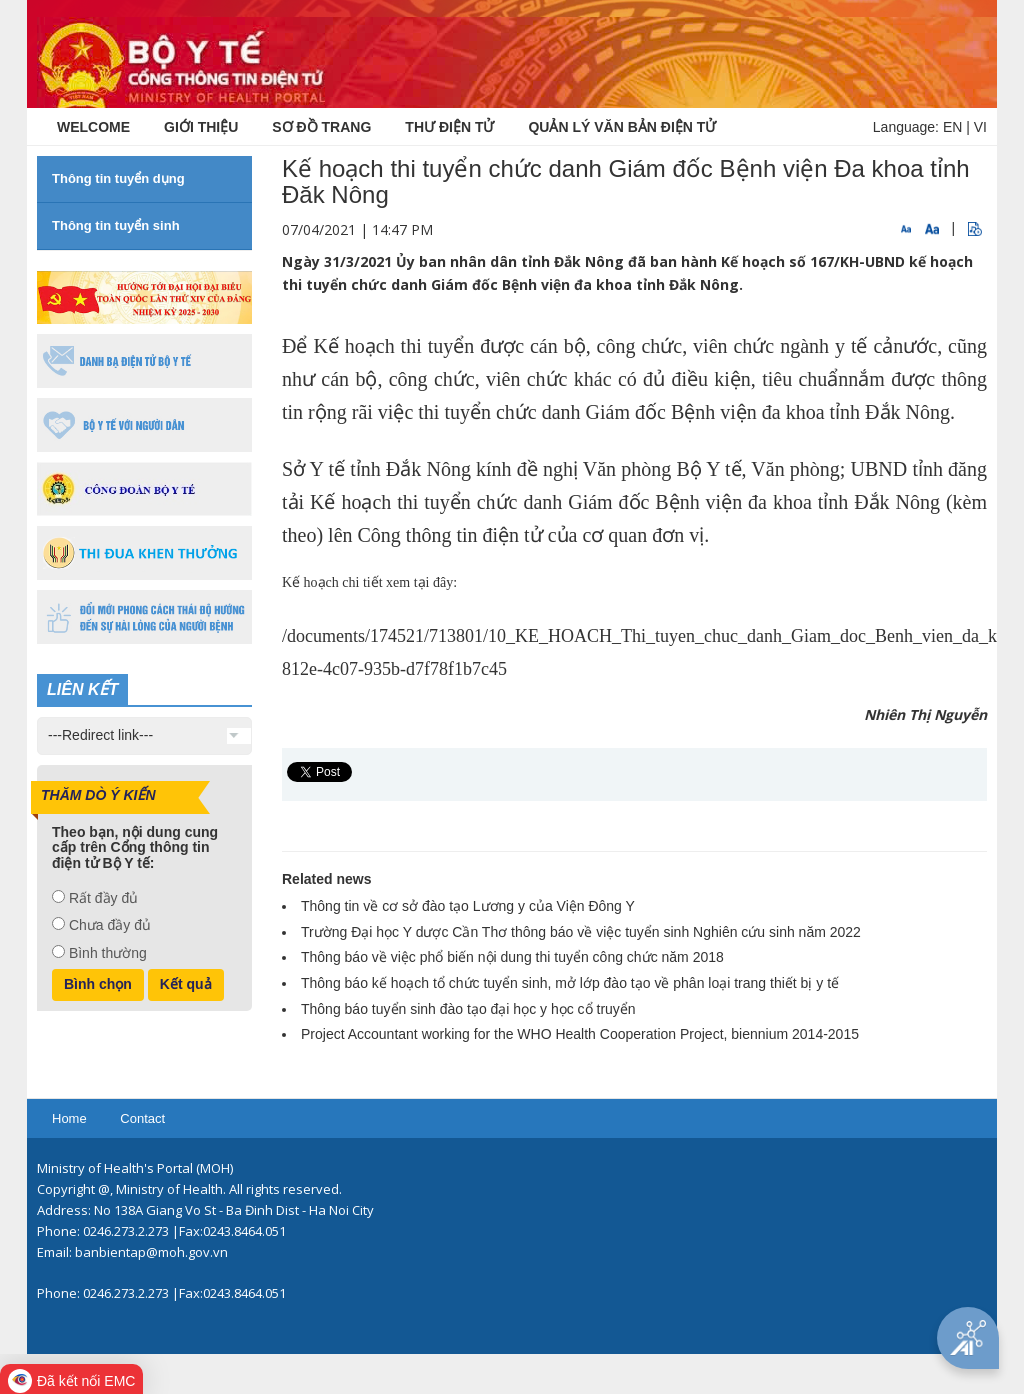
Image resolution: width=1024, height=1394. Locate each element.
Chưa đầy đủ (110, 925)
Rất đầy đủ (103, 898)
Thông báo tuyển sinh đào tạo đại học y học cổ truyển (468, 1009)
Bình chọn (98, 984)
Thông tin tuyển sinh (116, 225)
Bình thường (108, 953)
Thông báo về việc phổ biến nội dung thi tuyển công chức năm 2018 (512, 957)
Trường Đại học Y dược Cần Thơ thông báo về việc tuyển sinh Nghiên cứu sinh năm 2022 (581, 932)
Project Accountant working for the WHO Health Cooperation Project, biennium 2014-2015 (580, 1034)
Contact (142, 1118)
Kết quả (186, 984)
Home (69, 1118)
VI (980, 127)
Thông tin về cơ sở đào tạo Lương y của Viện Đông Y (468, 906)
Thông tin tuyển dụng (118, 178)
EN (952, 127)
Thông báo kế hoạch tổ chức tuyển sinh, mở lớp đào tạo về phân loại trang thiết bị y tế (570, 983)
